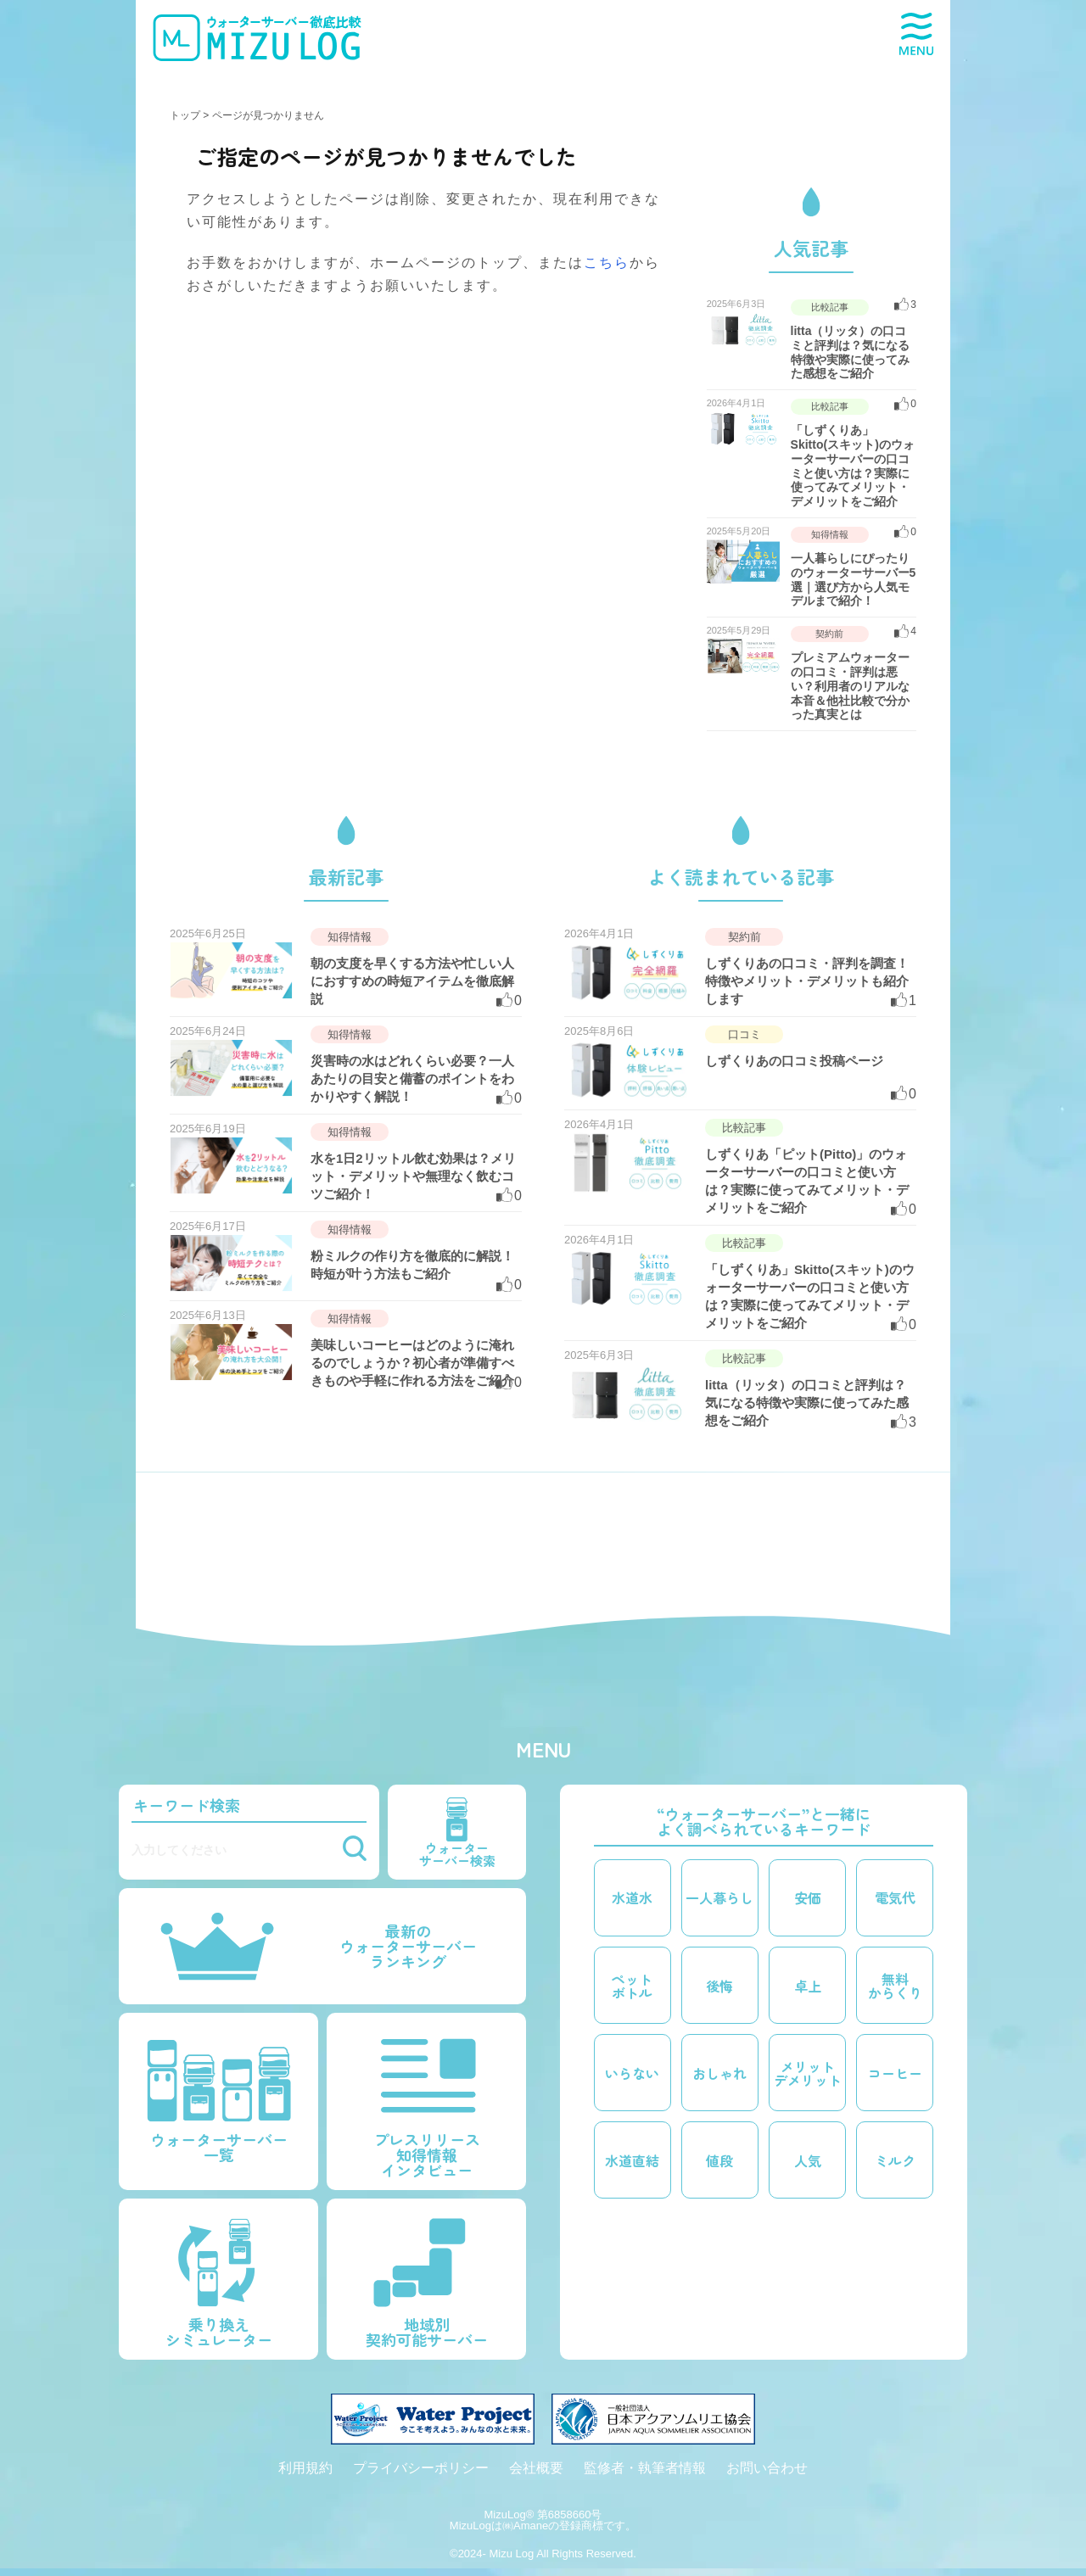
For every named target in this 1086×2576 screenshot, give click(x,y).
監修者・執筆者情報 (645, 2468)
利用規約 (305, 2468)
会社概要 (536, 2468)
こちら (607, 262)
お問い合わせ (767, 2468)
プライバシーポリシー (421, 2468)
